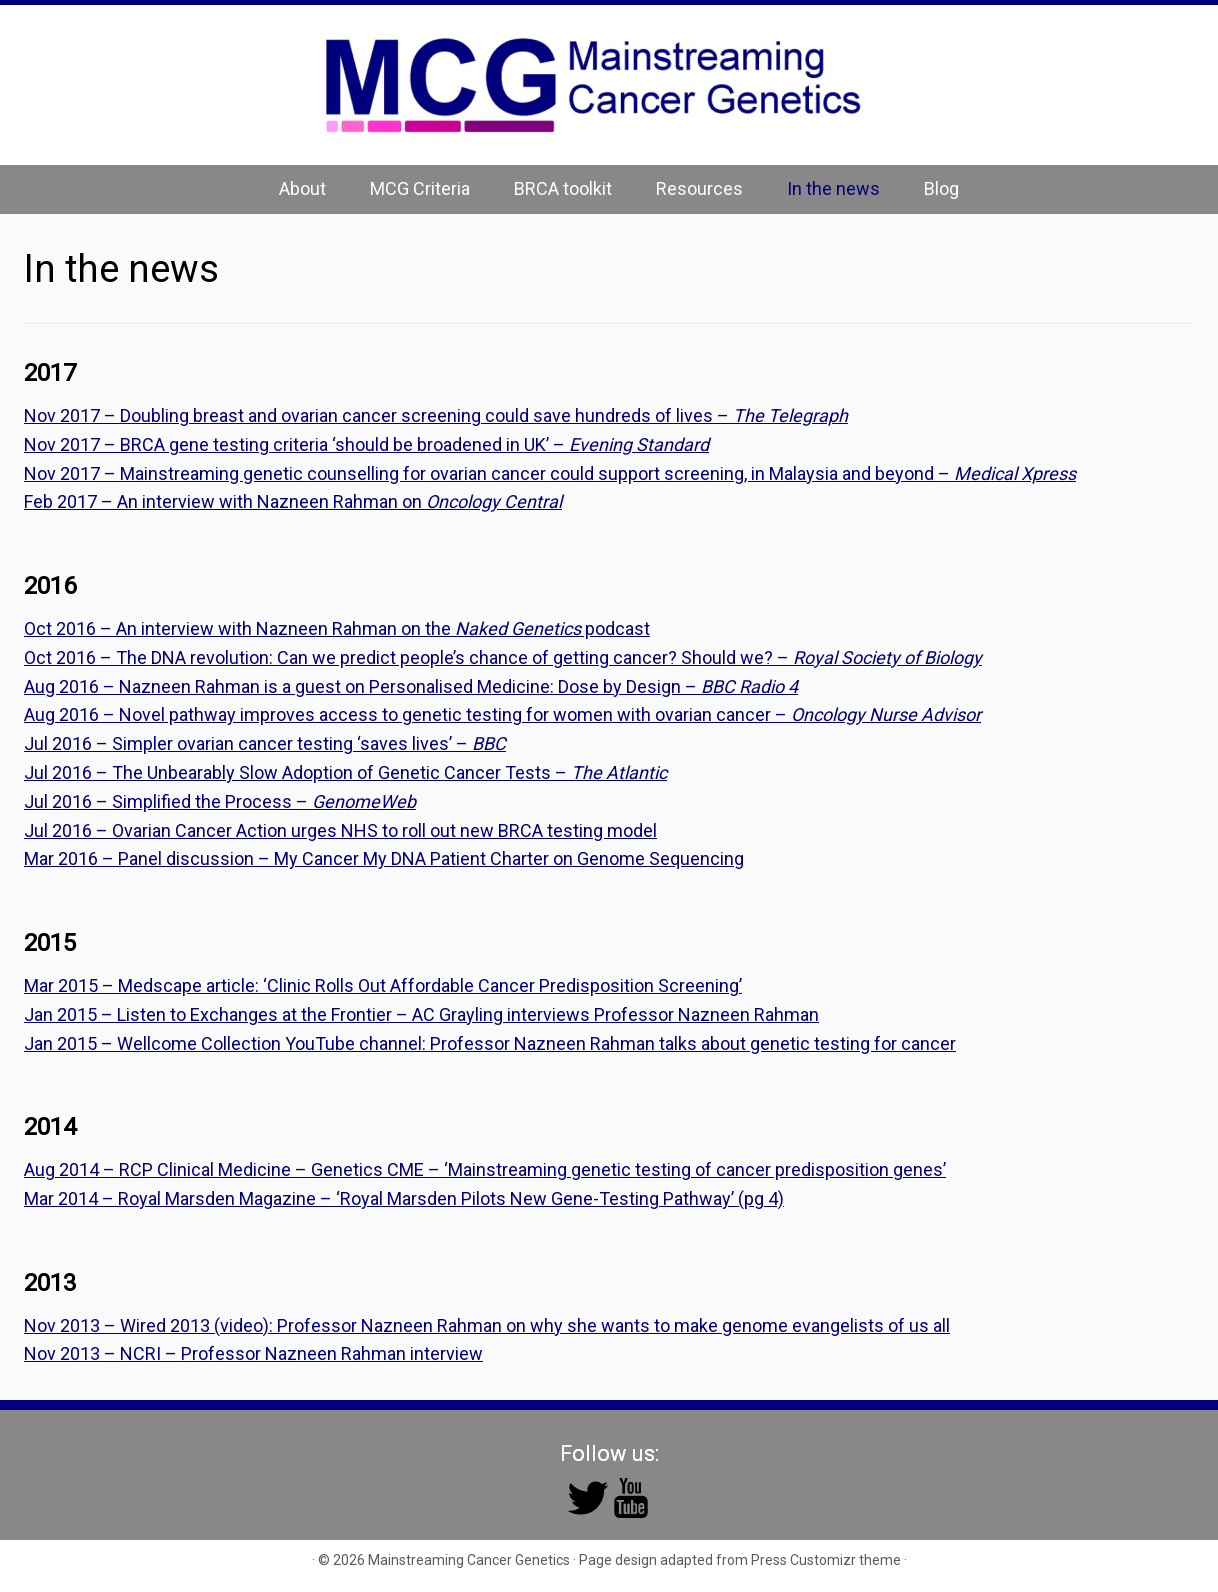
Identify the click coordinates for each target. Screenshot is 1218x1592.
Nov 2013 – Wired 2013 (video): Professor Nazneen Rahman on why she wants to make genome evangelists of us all (487, 1325)
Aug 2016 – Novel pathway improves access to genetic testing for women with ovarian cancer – (502, 714)
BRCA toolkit (563, 188)
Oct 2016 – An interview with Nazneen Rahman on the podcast (337, 628)
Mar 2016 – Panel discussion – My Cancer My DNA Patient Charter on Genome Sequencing (384, 858)
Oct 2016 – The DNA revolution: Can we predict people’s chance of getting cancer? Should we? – (503, 657)
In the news (833, 188)
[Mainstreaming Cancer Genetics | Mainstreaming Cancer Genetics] (609, 85)
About (302, 188)
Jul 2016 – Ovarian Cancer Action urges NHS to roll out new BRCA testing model (340, 830)
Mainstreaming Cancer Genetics (469, 1560)
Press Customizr (803, 1560)
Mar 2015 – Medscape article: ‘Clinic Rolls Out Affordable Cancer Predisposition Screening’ (383, 985)
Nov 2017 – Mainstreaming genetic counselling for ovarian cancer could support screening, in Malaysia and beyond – (550, 473)
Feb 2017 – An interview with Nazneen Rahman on (293, 501)
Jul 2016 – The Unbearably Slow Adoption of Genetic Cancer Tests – (345, 772)
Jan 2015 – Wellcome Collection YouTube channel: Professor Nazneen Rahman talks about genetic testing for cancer (490, 1043)
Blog (941, 188)
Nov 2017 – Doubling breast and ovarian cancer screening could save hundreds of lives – (436, 415)
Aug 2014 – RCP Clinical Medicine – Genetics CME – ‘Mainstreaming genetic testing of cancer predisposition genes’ (485, 1169)
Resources (699, 188)
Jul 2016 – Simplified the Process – (220, 801)
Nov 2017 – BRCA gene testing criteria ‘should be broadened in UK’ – (366, 444)
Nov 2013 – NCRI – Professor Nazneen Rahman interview (253, 1353)
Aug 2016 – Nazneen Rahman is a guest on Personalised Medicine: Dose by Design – (411, 686)
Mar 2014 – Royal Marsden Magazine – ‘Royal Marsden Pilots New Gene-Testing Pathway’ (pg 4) (404, 1198)
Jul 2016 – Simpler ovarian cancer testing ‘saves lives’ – (265, 743)
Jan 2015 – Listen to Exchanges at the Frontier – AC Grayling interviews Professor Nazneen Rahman (421, 1014)
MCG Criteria (420, 188)
